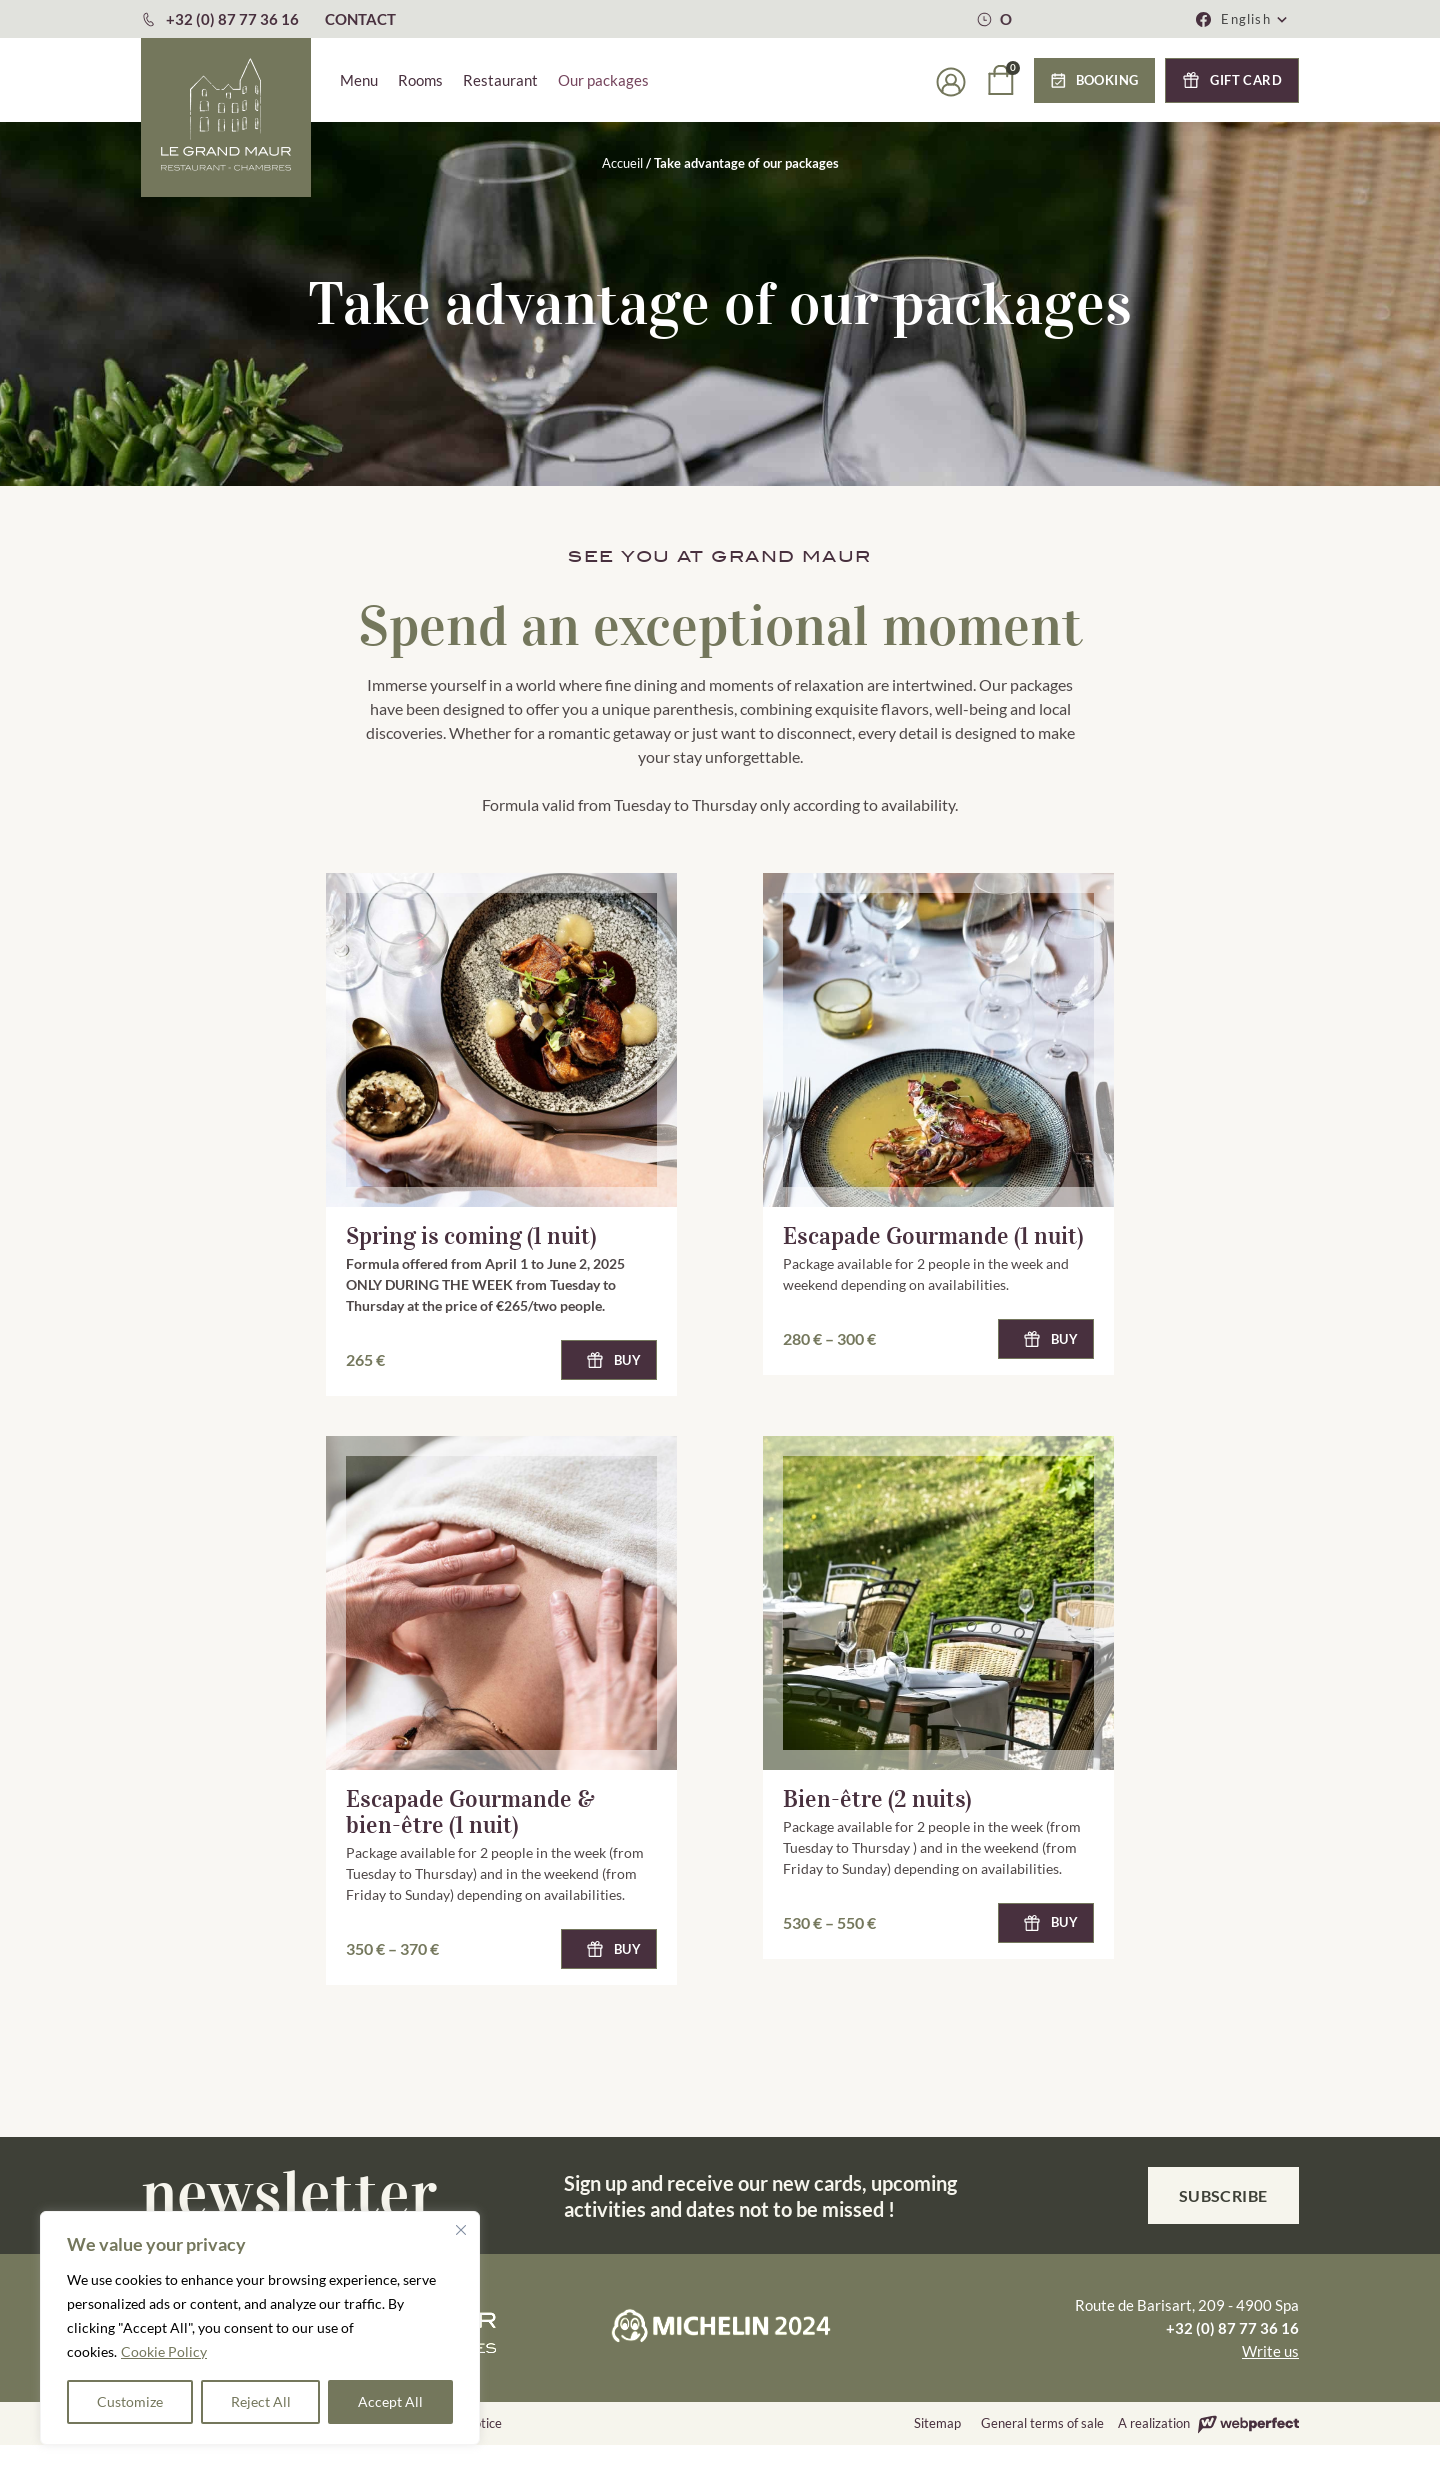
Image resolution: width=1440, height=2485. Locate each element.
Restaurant (500, 80)
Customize (130, 2401)
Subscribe (1223, 2195)
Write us (1270, 2351)
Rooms (420, 80)
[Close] (461, 2230)
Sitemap (937, 2423)
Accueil (622, 163)
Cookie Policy (164, 2351)
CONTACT (360, 19)
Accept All (390, 2401)
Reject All (261, 2401)
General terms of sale (1042, 2423)
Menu (359, 80)
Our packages (603, 80)
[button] (1255, 19)
